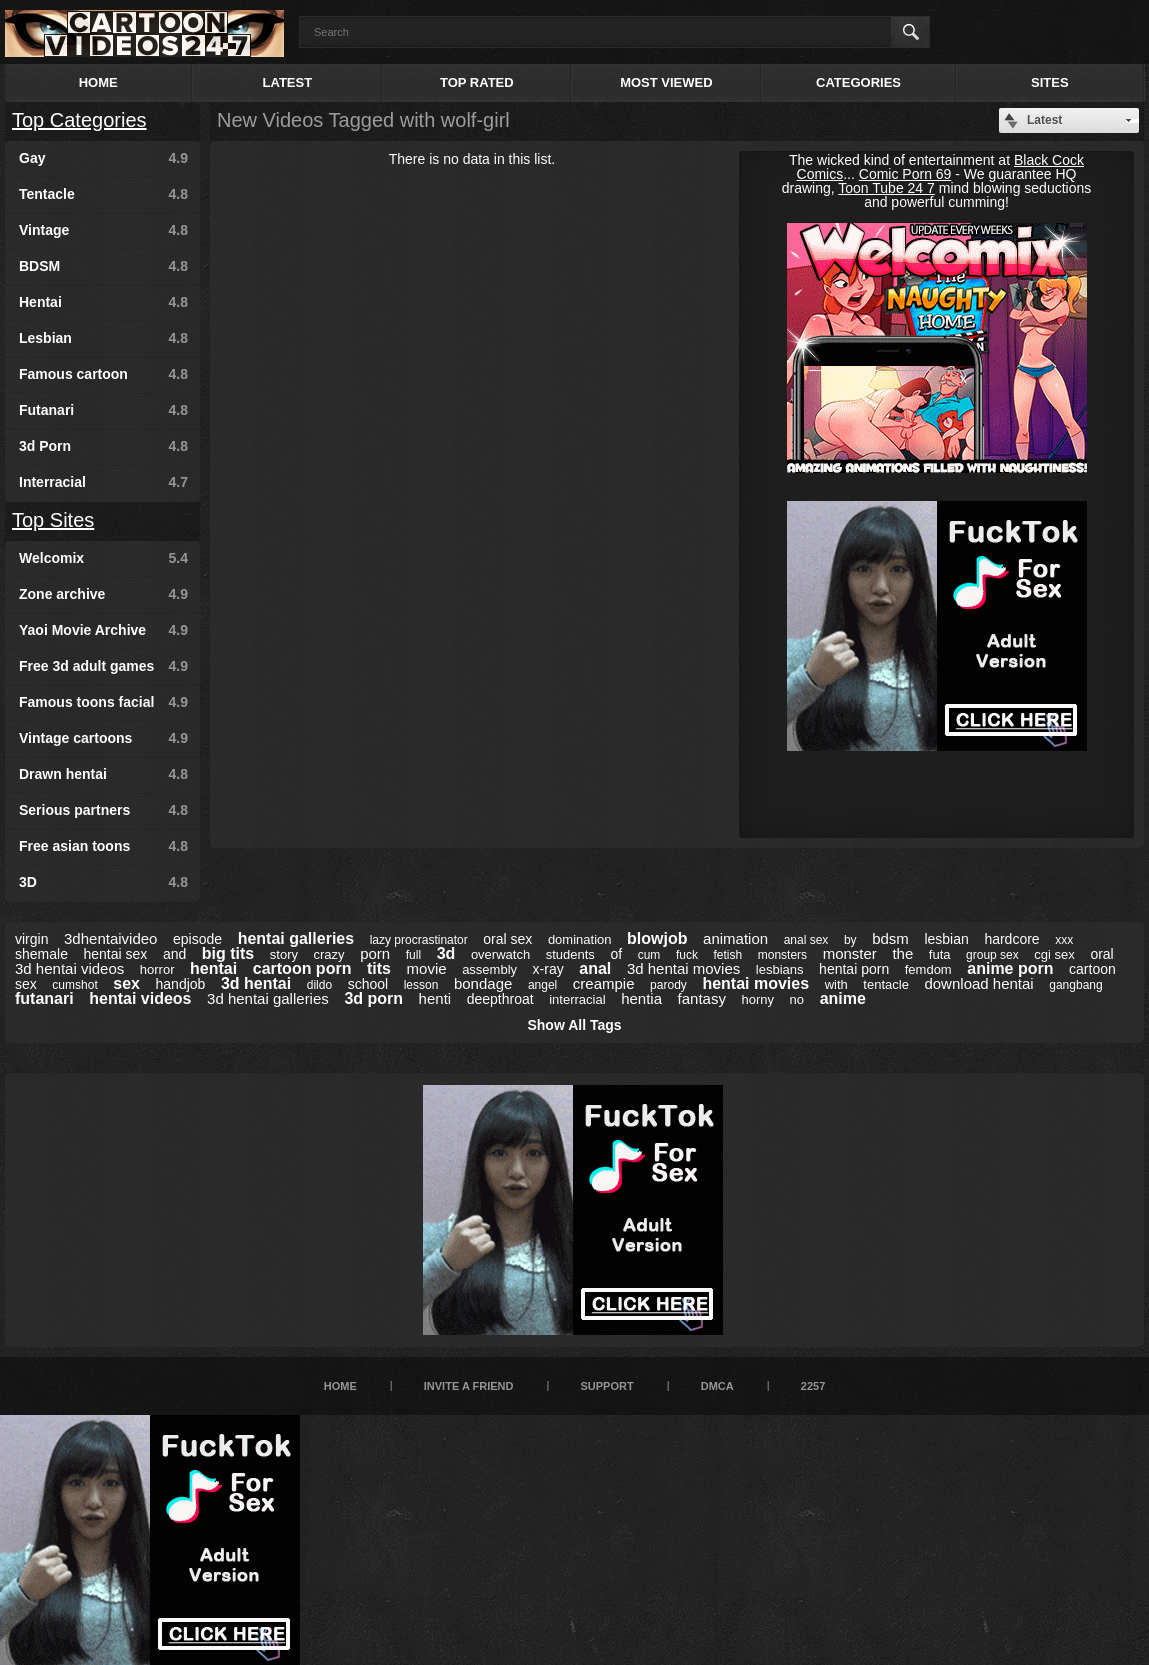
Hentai (103, 302)
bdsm (890, 938)
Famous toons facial (103, 702)
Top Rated (477, 82)
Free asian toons (103, 846)
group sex (992, 955)
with (836, 984)
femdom (928, 969)
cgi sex (1054, 954)
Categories (858, 82)
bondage (483, 983)
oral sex (507, 939)
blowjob (657, 938)
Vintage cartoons (103, 738)
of (616, 954)
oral (1101, 954)
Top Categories (79, 120)
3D (103, 882)
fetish (727, 955)
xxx (1064, 940)
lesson (421, 985)
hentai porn (854, 969)
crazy (329, 954)
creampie (604, 983)
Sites (1050, 82)
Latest (288, 82)
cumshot (74, 985)
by (850, 940)
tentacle (886, 984)
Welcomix (103, 558)
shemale (41, 954)
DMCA (717, 1386)
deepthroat (500, 999)
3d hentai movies (683, 968)
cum (649, 955)
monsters (782, 955)
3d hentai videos (69, 968)
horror (157, 969)
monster (850, 953)
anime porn (1010, 968)
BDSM (103, 266)
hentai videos (140, 998)
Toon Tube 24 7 (886, 188)
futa (940, 954)
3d (446, 953)
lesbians (780, 969)
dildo (319, 985)
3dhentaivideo (110, 938)
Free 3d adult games (103, 666)
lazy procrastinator (419, 940)
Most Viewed (666, 82)
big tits (228, 953)
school (368, 984)
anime (843, 998)
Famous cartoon (103, 374)
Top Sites (53, 520)
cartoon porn (302, 968)
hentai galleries (296, 938)
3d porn (373, 998)
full (413, 955)
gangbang (1075, 985)
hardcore (1011, 939)
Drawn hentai (103, 774)
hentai (213, 968)
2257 (813, 1386)
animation (735, 938)
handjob (181, 984)
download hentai (978, 983)
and (174, 954)
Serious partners (103, 810)
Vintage (103, 230)
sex (126, 983)
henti (435, 998)
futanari (44, 998)
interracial (577, 999)
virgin (31, 939)
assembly (489, 969)
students (570, 954)
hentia (641, 998)
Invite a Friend (469, 1386)
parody (668, 985)
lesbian (946, 939)
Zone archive (103, 594)
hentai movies (755, 983)
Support (606, 1386)
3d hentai (256, 983)
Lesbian (103, 338)
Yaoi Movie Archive (103, 630)
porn (375, 953)
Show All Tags (574, 1025)
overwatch (500, 954)
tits (379, 968)
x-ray (548, 969)
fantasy (702, 998)
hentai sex (115, 954)
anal (595, 968)
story (284, 954)
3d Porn (103, 446)
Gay (103, 158)
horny (758, 999)
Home (98, 82)
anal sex (806, 940)
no (797, 999)
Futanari (103, 410)
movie (427, 968)
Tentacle (103, 194)
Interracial (103, 482)
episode (197, 939)
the (902, 953)
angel (542, 985)
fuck (687, 955)
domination (580, 939)
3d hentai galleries (268, 998)
